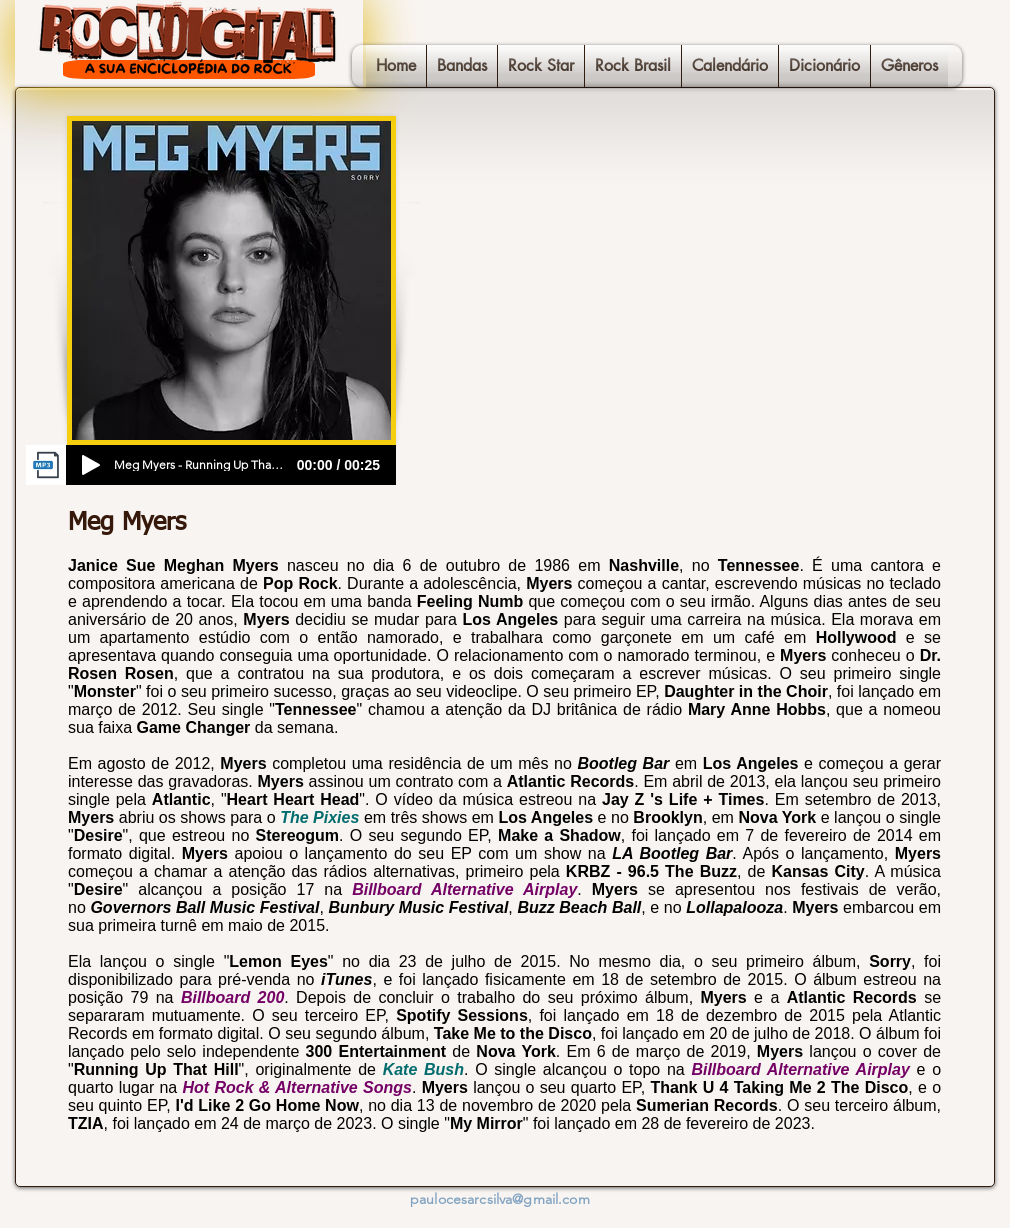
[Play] (91, 465)
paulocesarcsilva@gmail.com (500, 1199)
